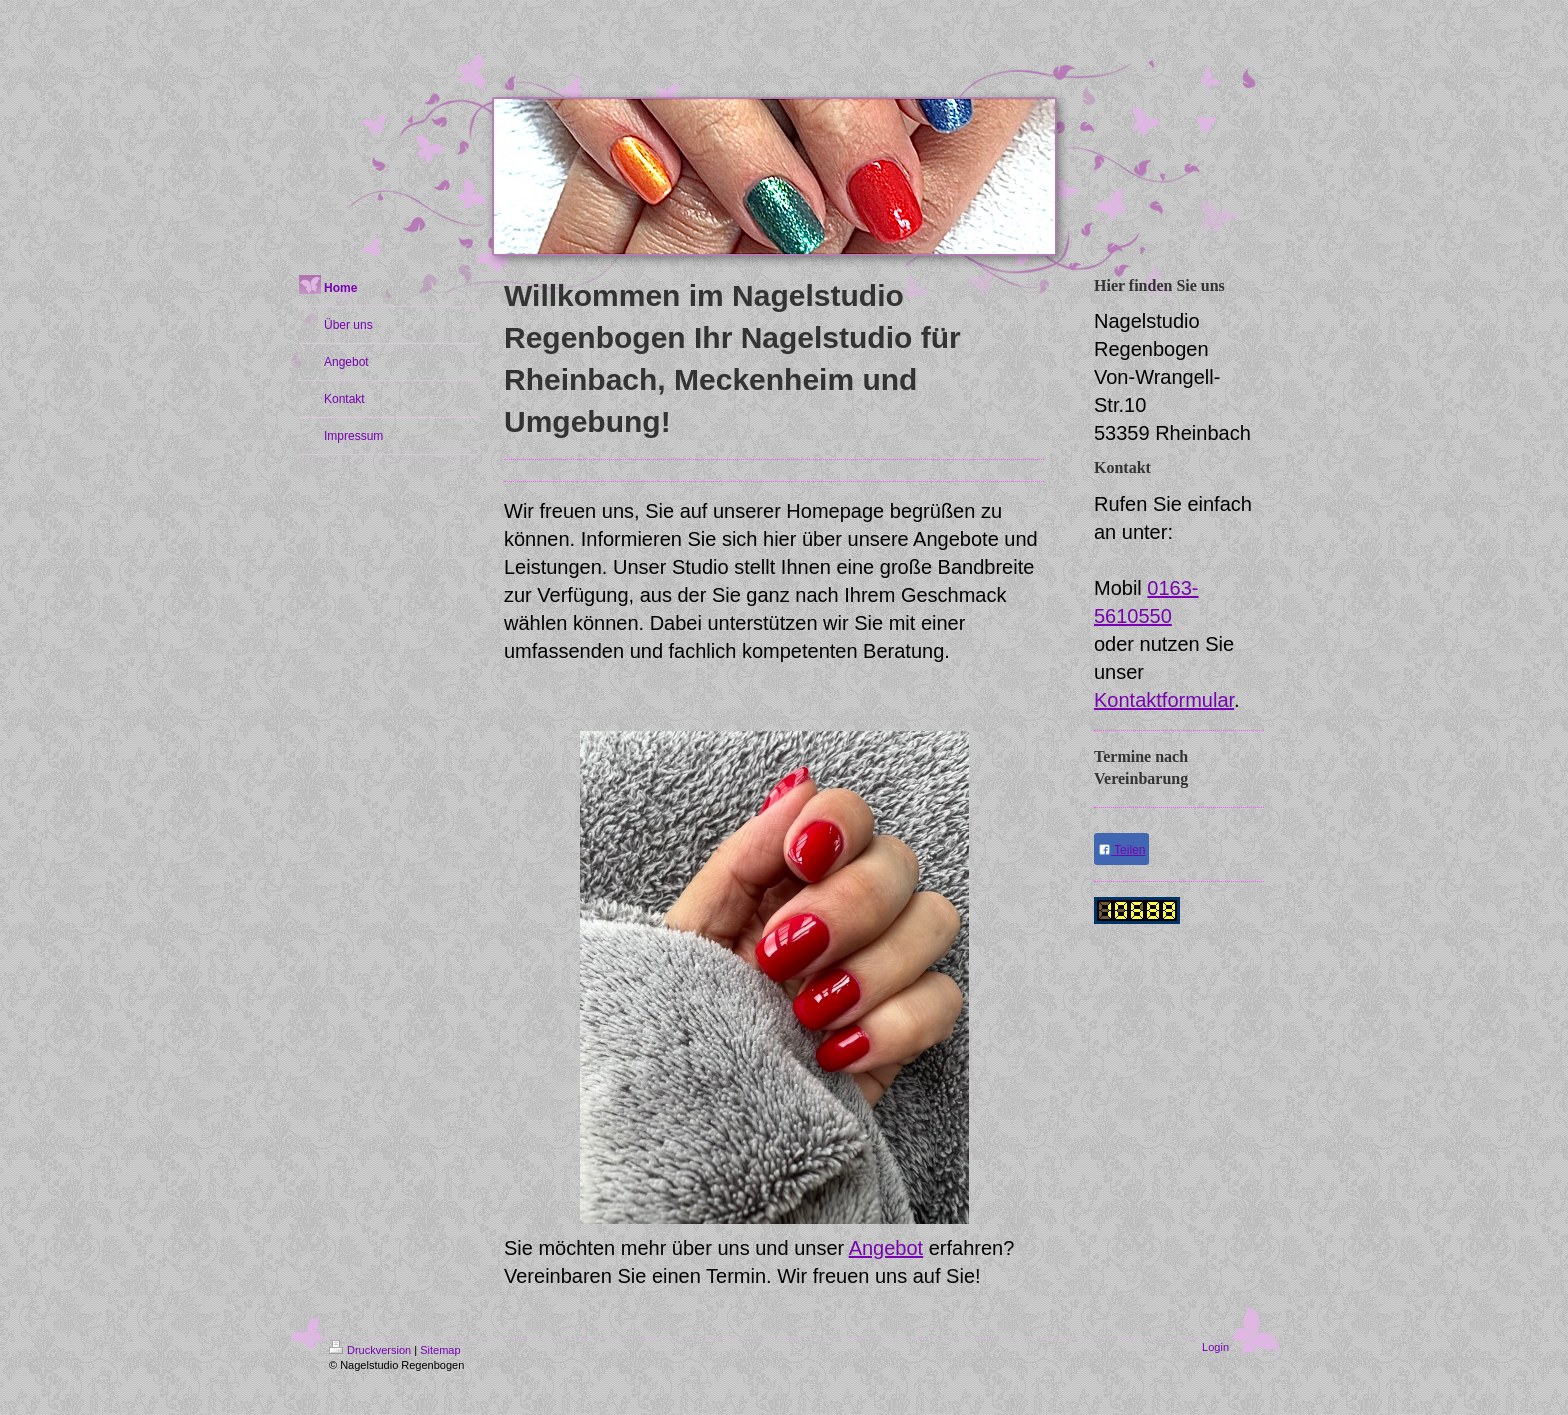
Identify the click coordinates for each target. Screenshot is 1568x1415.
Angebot (886, 1248)
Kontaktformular (1164, 700)
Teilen (1121, 850)
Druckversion (370, 1350)
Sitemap (440, 1350)
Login (1215, 1347)
